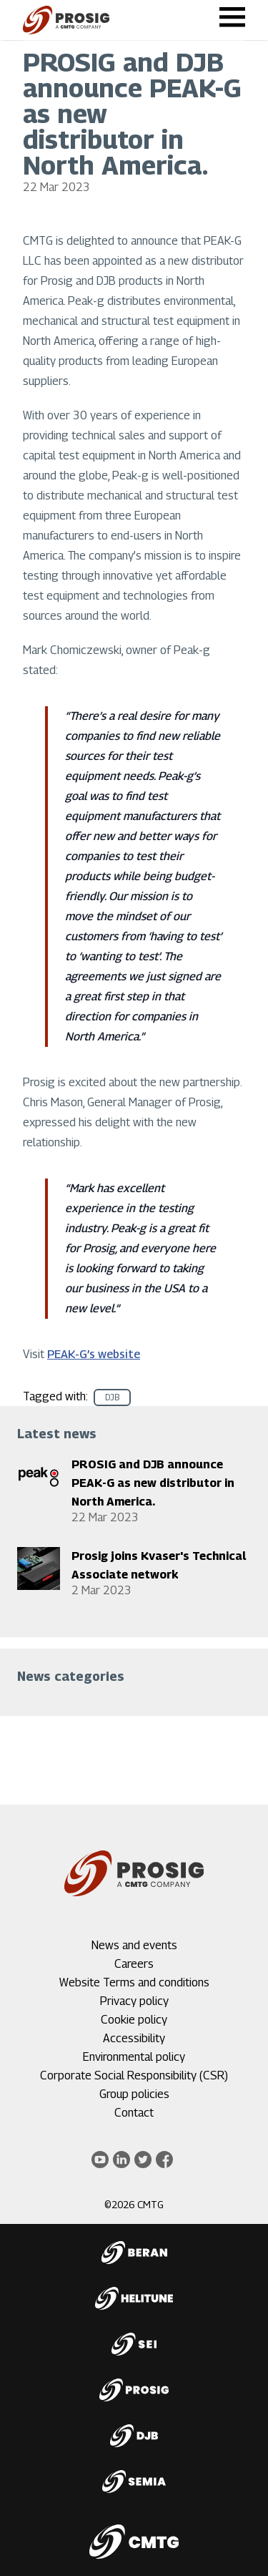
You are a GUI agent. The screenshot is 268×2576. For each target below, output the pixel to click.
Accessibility (134, 2038)
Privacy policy (134, 2001)
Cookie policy (134, 2019)
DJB (112, 1397)
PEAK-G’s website (93, 1354)
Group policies (134, 2094)
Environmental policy (134, 2057)
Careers (134, 1964)
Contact (134, 2112)
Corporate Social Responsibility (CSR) (134, 2075)
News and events (134, 1945)
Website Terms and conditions (134, 1982)
